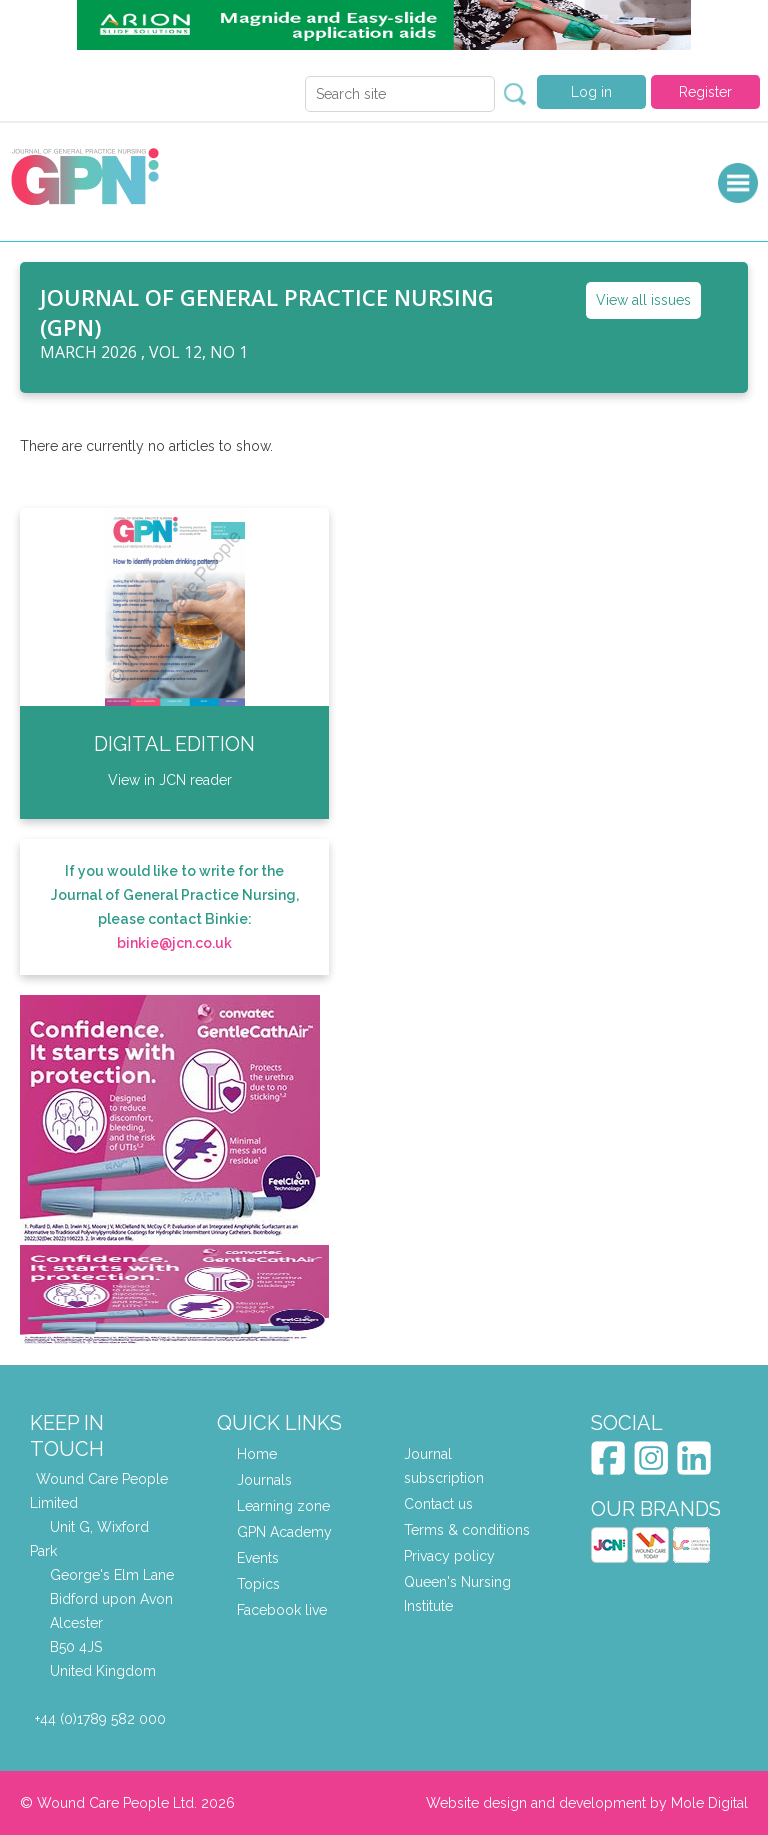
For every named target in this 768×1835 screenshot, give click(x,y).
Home (257, 1454)
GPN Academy (284, 1532)
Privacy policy (449, 1556)
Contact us (438, 1504)
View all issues (643, 300)
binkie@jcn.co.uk (174, 943)
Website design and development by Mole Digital (587, 1803)
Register (705, 92)
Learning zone (283, 1506)
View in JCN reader (170, 780)
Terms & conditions (467, 1530)
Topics (258, 1584)
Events (258, 1558)
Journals (264, 1480)
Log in (591, 92)
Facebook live (282, 1610)
